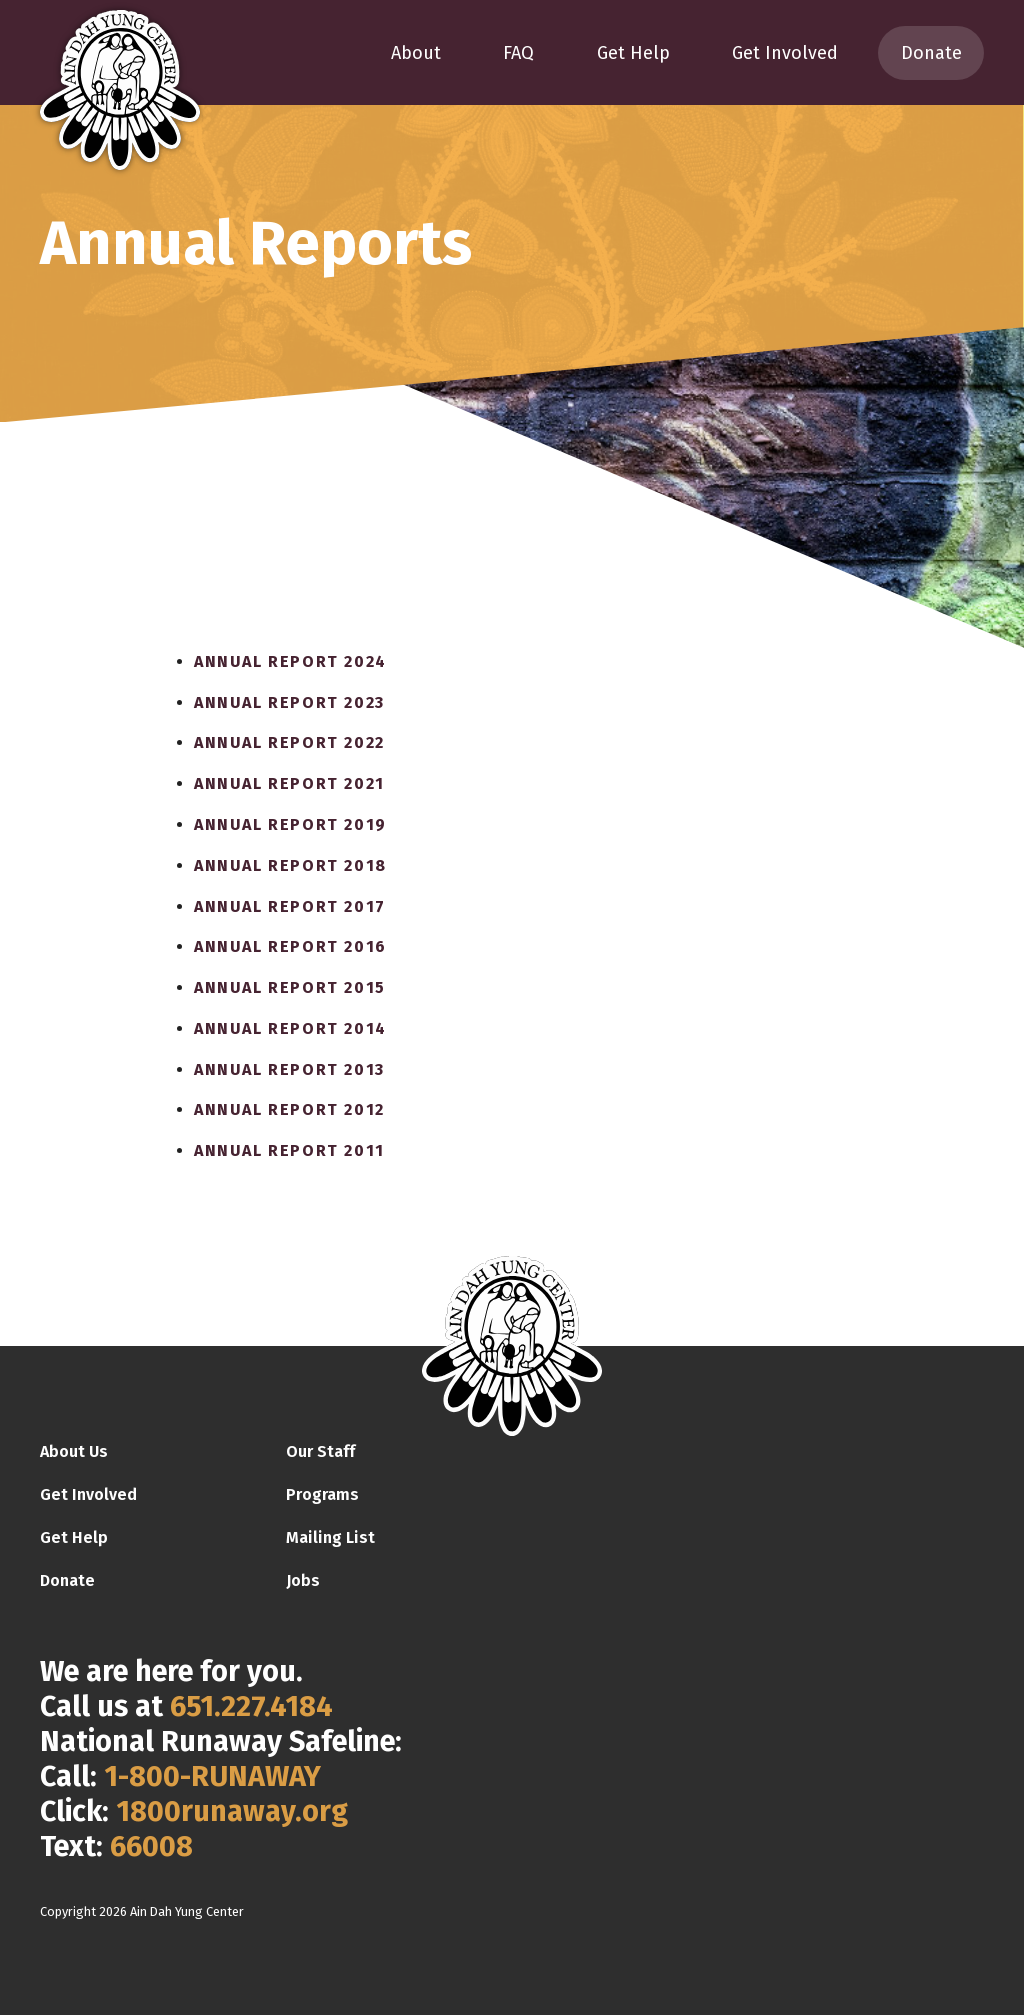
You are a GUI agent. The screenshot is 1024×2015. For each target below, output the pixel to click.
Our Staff (320, 1451)
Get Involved (785, 53)
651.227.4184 (251, 1706)
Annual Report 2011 (289, 1150)
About (416, 53)
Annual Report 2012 (289, 1109)
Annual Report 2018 (290, 865)
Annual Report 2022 (289, 742)
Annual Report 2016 (290, 946)
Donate (931, 53)
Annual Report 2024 (290, 661)
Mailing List (330, 1537)
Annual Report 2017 (290, 906)
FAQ (518, 53)
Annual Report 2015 (290, 987)
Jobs (303, 1580)
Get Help (633, 53)
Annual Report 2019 (290, 824)
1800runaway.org (232, 1811)
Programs (322, 1494)
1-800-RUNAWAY (212, 1776)
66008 (151, 1846)
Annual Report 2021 (289, 783)
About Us (74, 1451)
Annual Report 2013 (289, 1069)
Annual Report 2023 (289, 702)
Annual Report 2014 (290, 1028)
